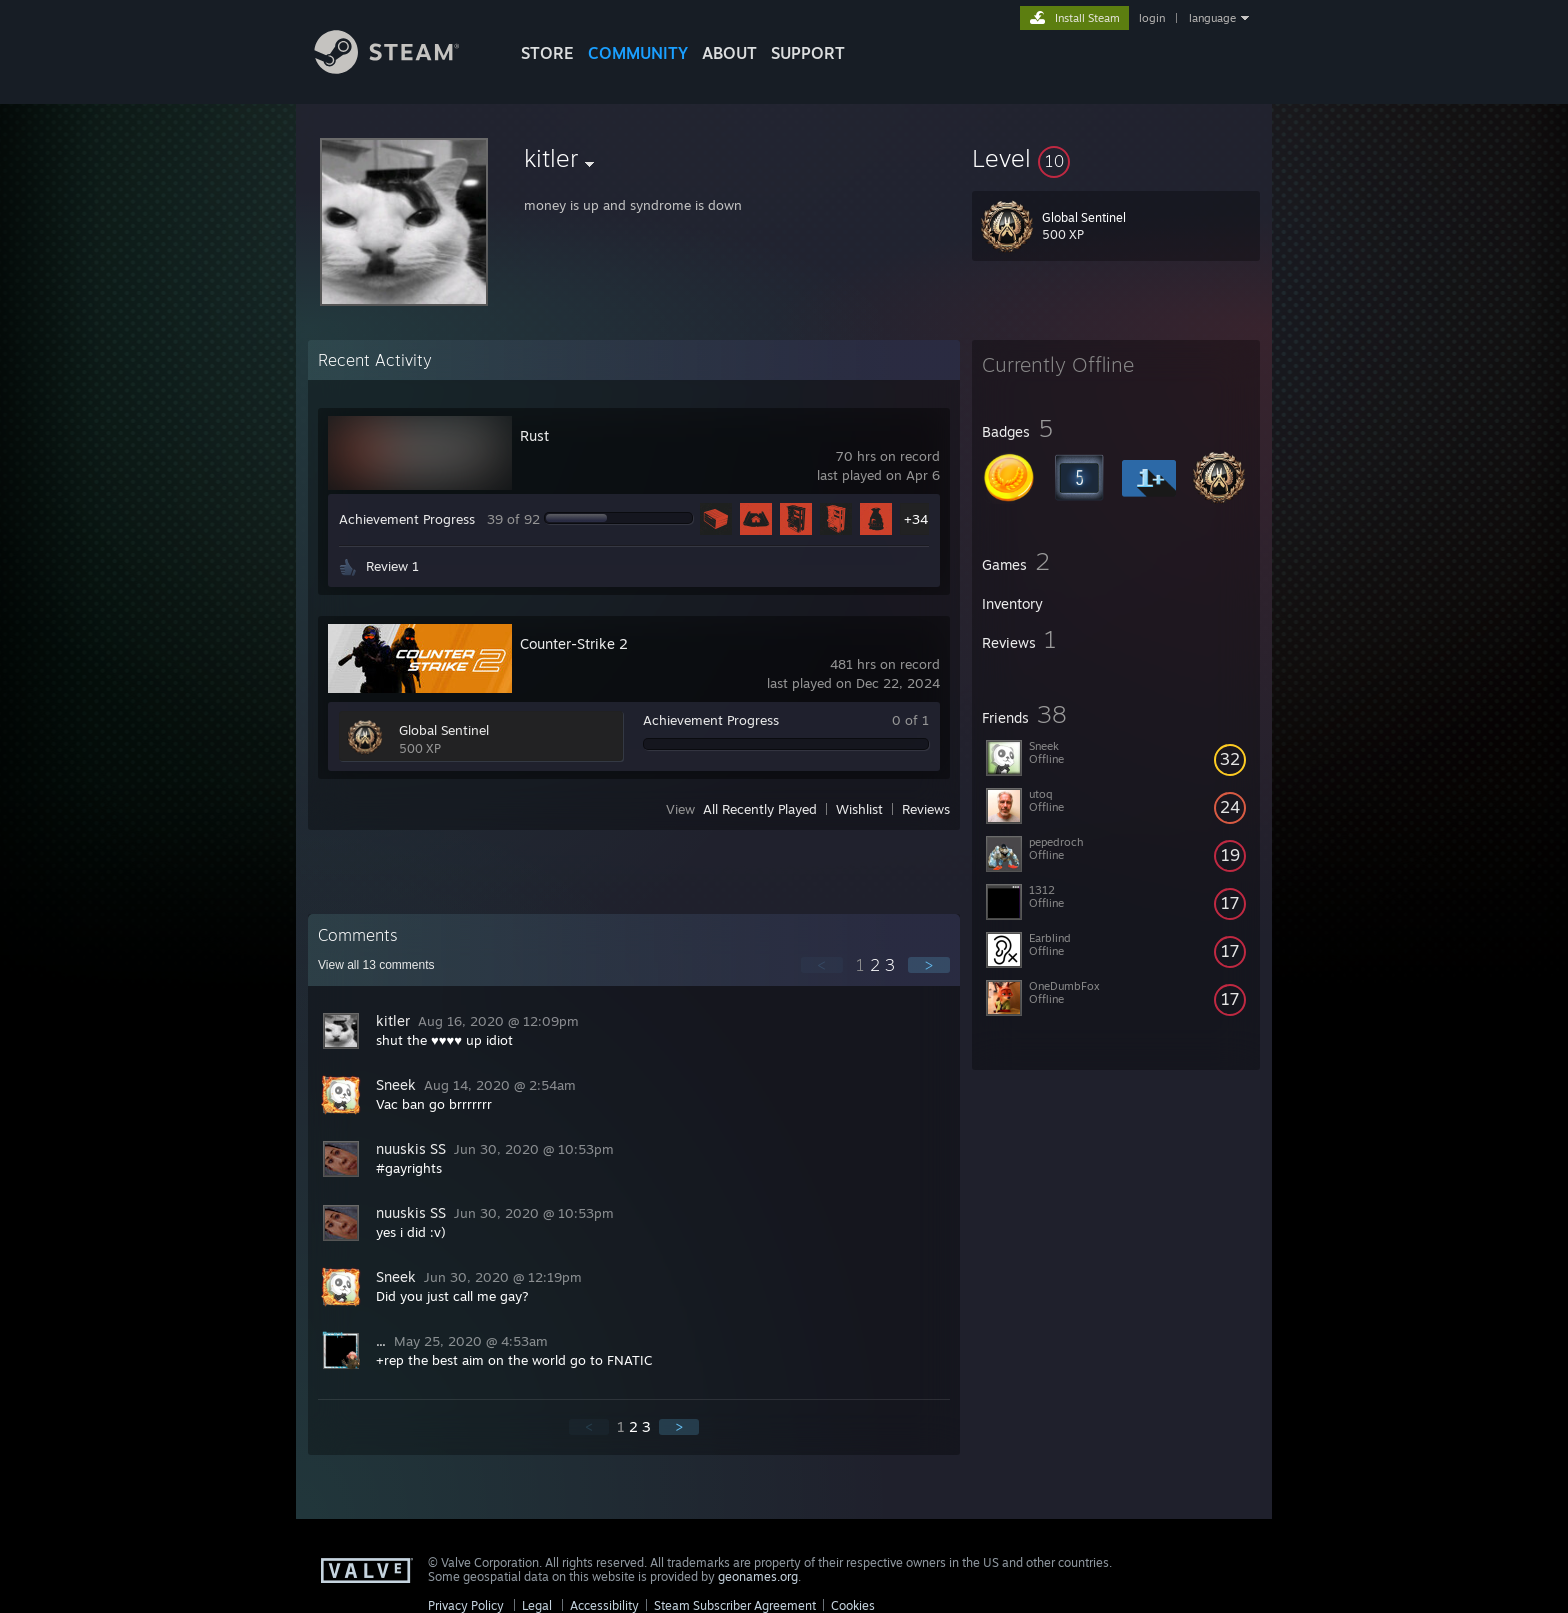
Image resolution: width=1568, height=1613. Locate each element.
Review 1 (392, 566)
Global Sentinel (444, 730)
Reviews (926, 809)
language (1212, 18)
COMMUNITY (638, 53)
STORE (547, 53)
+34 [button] (916, 519)
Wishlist (859, 809)
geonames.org (758, 1576)
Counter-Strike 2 (574, 643)
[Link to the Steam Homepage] (402, 68)
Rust (534, 435)
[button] (1116, 158)
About (729, 53)
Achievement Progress (407, 519)
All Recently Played (760, 809)
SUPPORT (808, 53)
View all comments (376, 965)
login (1152, 18)
